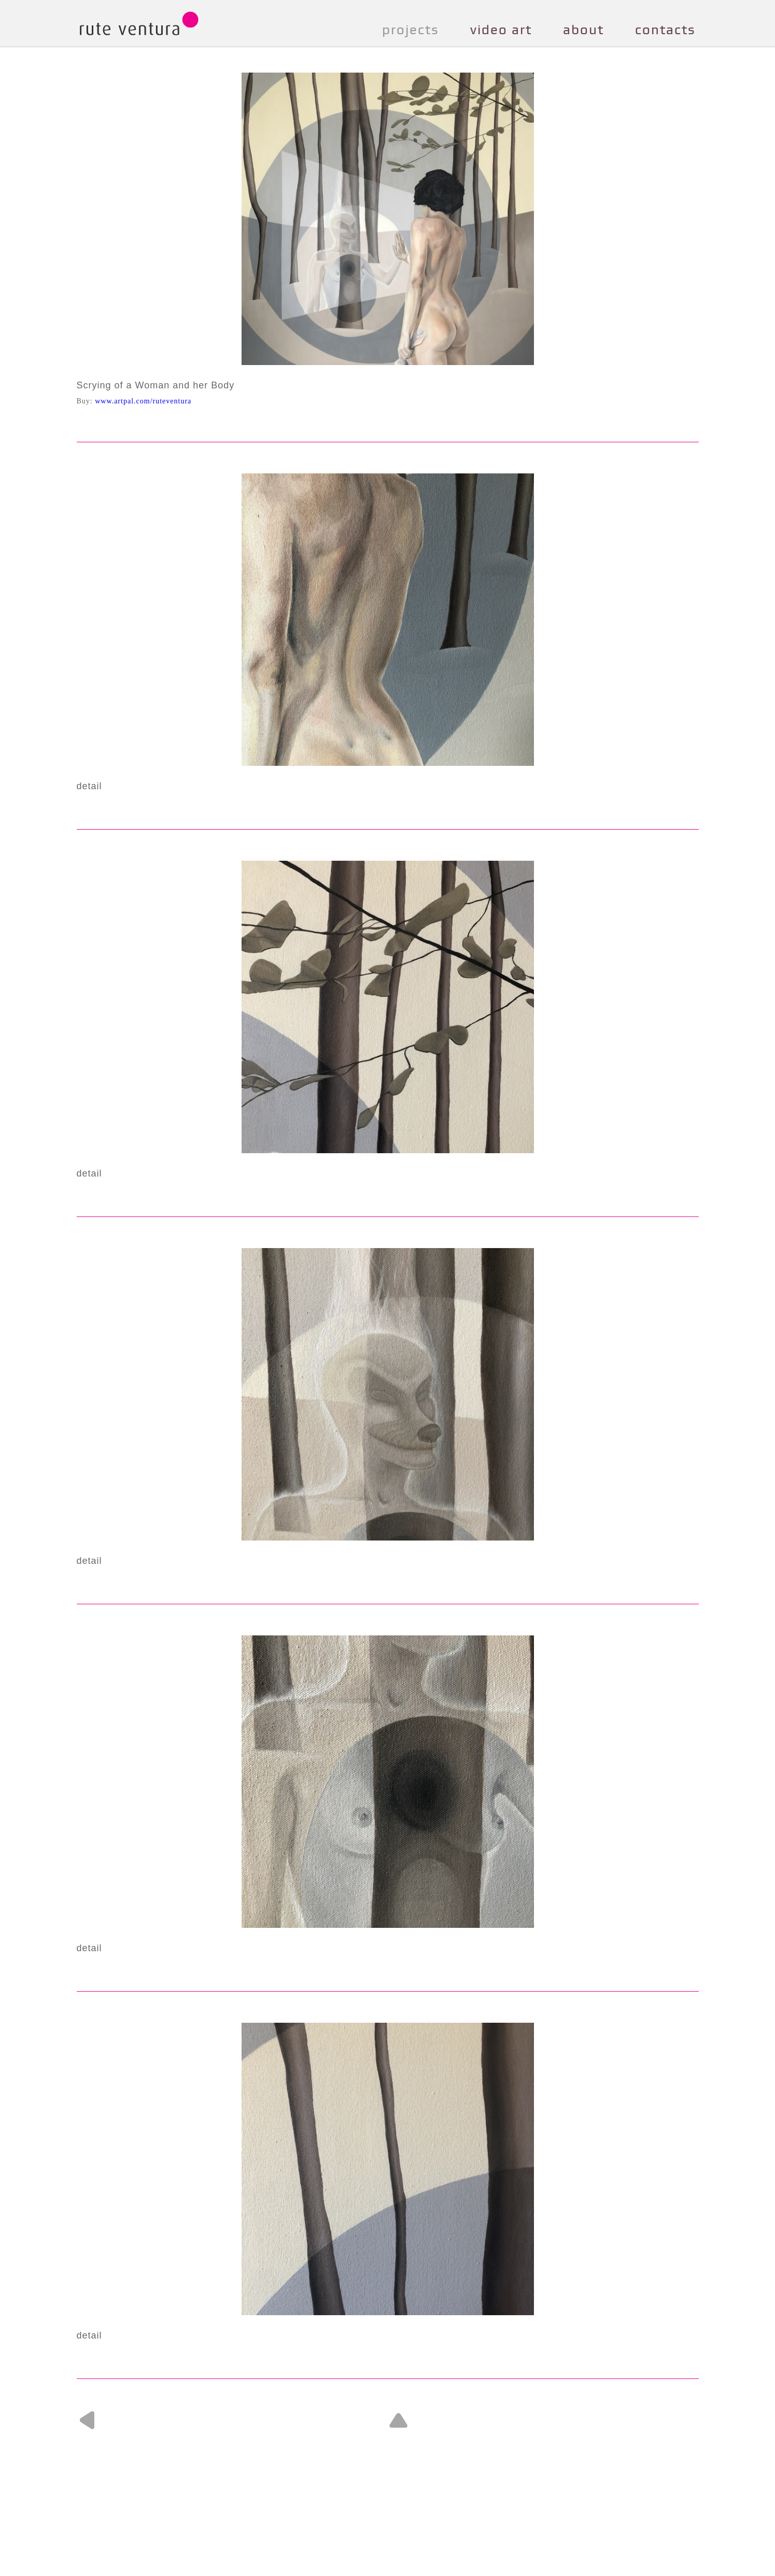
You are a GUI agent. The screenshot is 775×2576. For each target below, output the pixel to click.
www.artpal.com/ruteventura (143, 401)
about (583, 29)
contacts (665, 29)
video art (501, 29)
